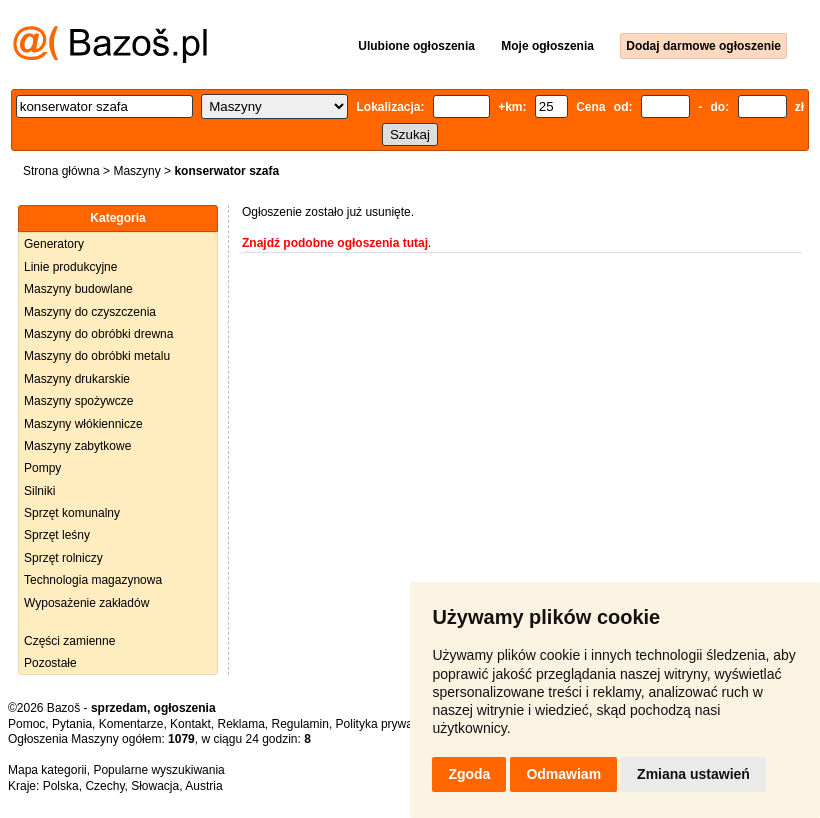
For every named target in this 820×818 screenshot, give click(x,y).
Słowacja (155, 786)
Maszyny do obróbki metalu (97, 356)
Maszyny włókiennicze (83, 424)
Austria (203, 786)
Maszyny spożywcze (78, 401)
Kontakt (190, 724)
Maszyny (136, 171)
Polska (61, 786)
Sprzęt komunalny (72, 513)
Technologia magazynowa (93, 580)
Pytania (72, 724)
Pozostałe (50, 663)
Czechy (104, 786)
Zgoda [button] (469, 774)
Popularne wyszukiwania (158, 770)
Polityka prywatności (390, 724)
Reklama (240, 724)
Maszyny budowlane (78, 289)
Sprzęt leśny (57, 535)
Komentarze (131, 724)
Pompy (42, 468)
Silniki (39, 491)
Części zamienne (69, 641)
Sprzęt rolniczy (63, 558)
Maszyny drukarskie (77, 379)
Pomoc (26, 724)
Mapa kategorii (47, 770)
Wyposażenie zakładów (86, 603)
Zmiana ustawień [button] (693, 774)
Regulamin (300, 724)
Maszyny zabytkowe (77, 446)
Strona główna (61, 171)
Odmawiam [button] (563, 774)
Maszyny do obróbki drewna (98, 334)
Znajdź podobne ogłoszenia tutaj (335, 243)
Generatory (54, 244)
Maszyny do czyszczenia (90, 312)
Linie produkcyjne (70, 267)
